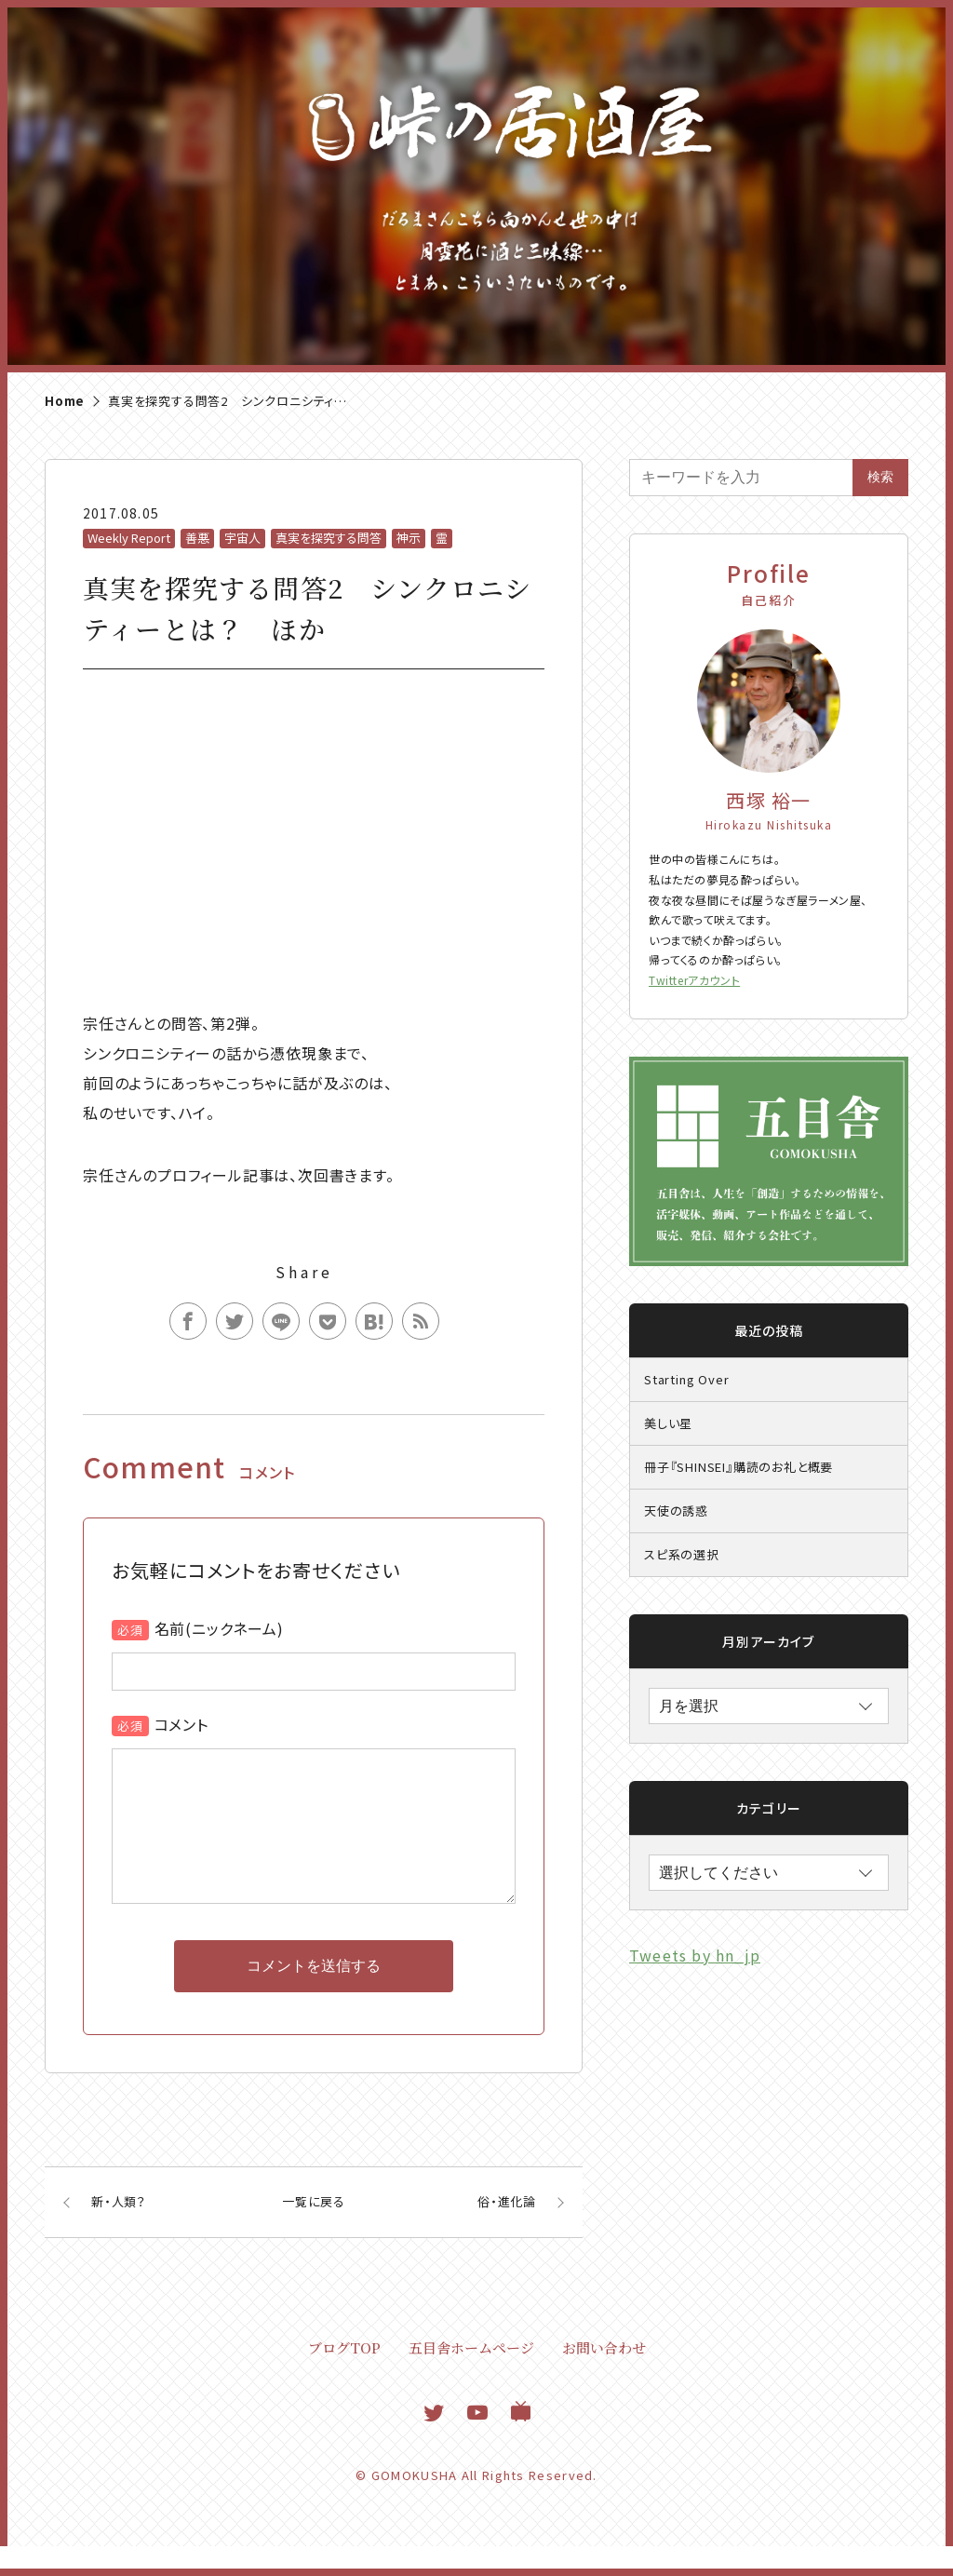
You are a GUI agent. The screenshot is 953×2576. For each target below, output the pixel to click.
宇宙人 (242, 537)
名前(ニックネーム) (219, 1628)
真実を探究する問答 (328, 537)
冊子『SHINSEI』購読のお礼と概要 (738, 1467)
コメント (181, 1724)
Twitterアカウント (694, 980)
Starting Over (686, 1379)
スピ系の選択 (681, 1554)
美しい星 (668, 1423)
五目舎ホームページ (471, 2377)
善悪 (197, 537)
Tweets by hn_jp (694, 1955)
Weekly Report (128, 537)
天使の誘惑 (676, 1510)
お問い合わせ (604, 2377)
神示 (408, 537)
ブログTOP (344, 2377)
